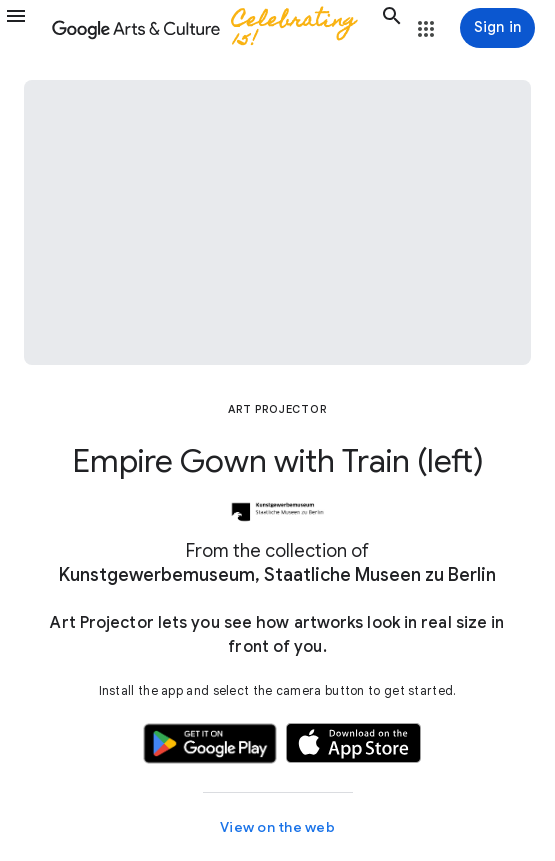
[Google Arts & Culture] (214, 28)
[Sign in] (497, 28)
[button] (26, 28)
